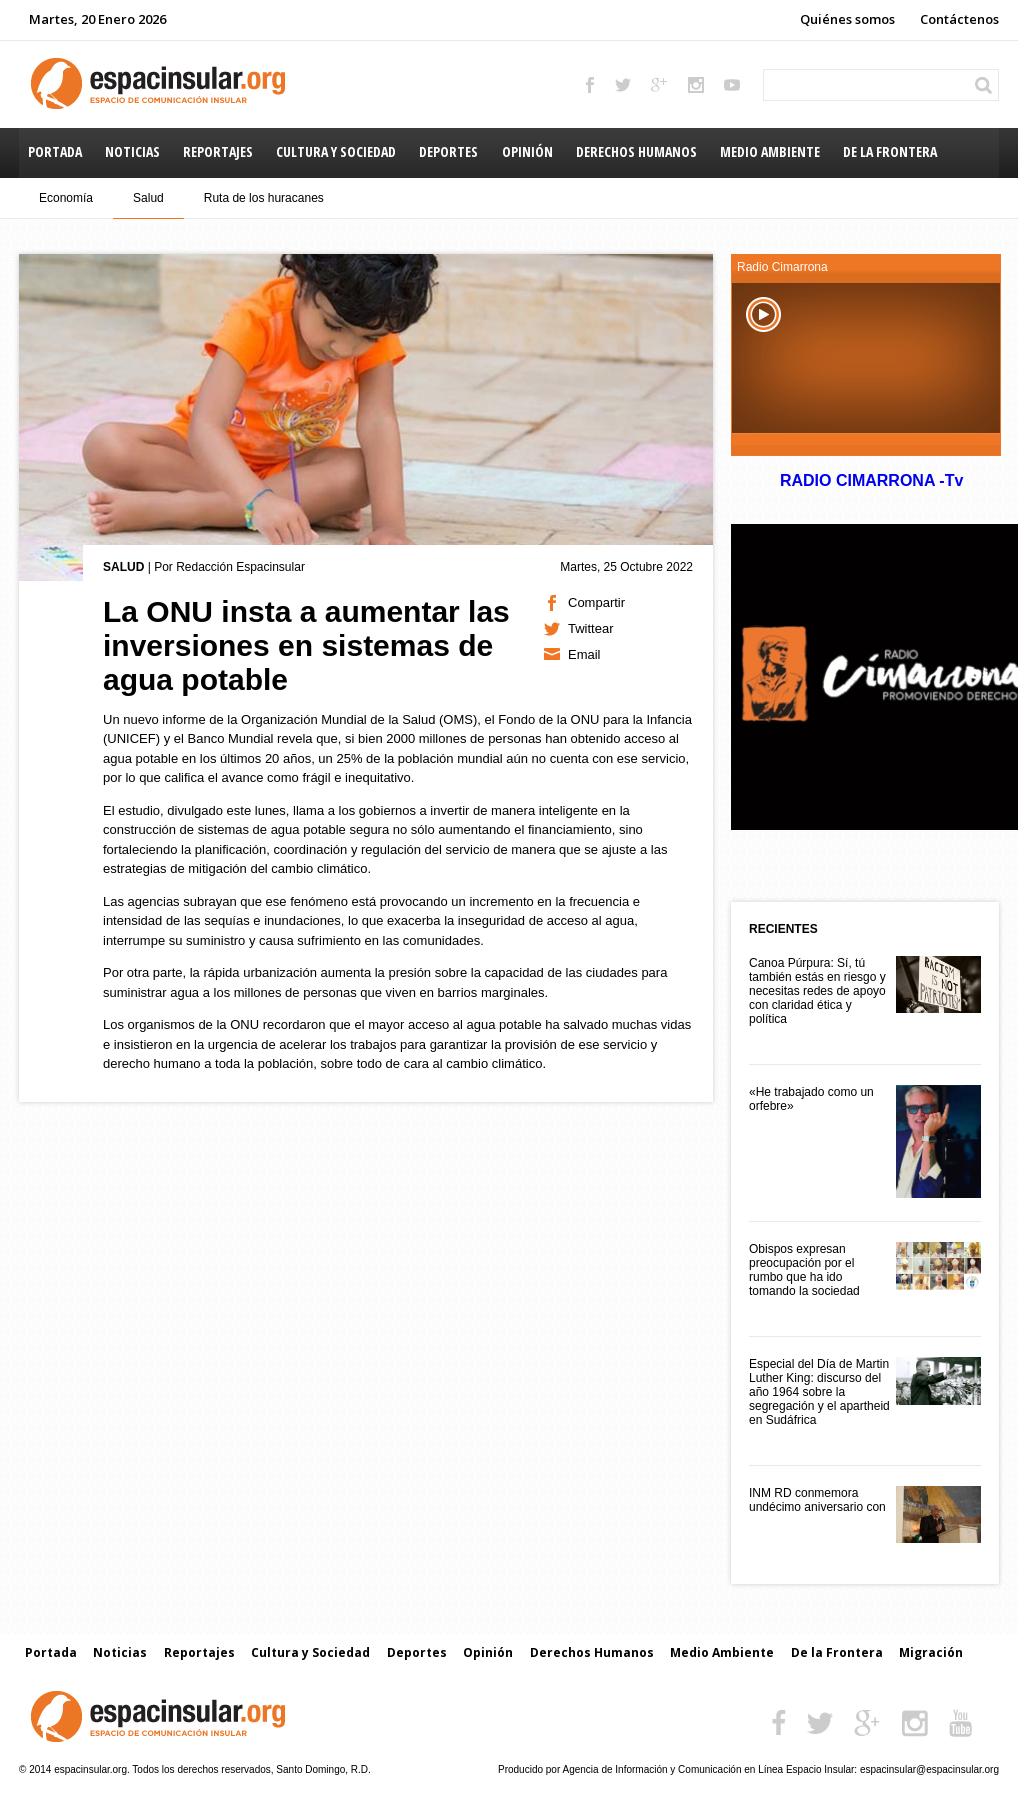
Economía (66, 198)
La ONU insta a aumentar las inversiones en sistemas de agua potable (306, 645)
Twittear (591, 628)
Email (584, 654)
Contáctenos (959, 19)
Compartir (596, 602)
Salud (148, 198)
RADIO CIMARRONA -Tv (871, 480)
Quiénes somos (847, 19)
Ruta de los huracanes (264, 198)
